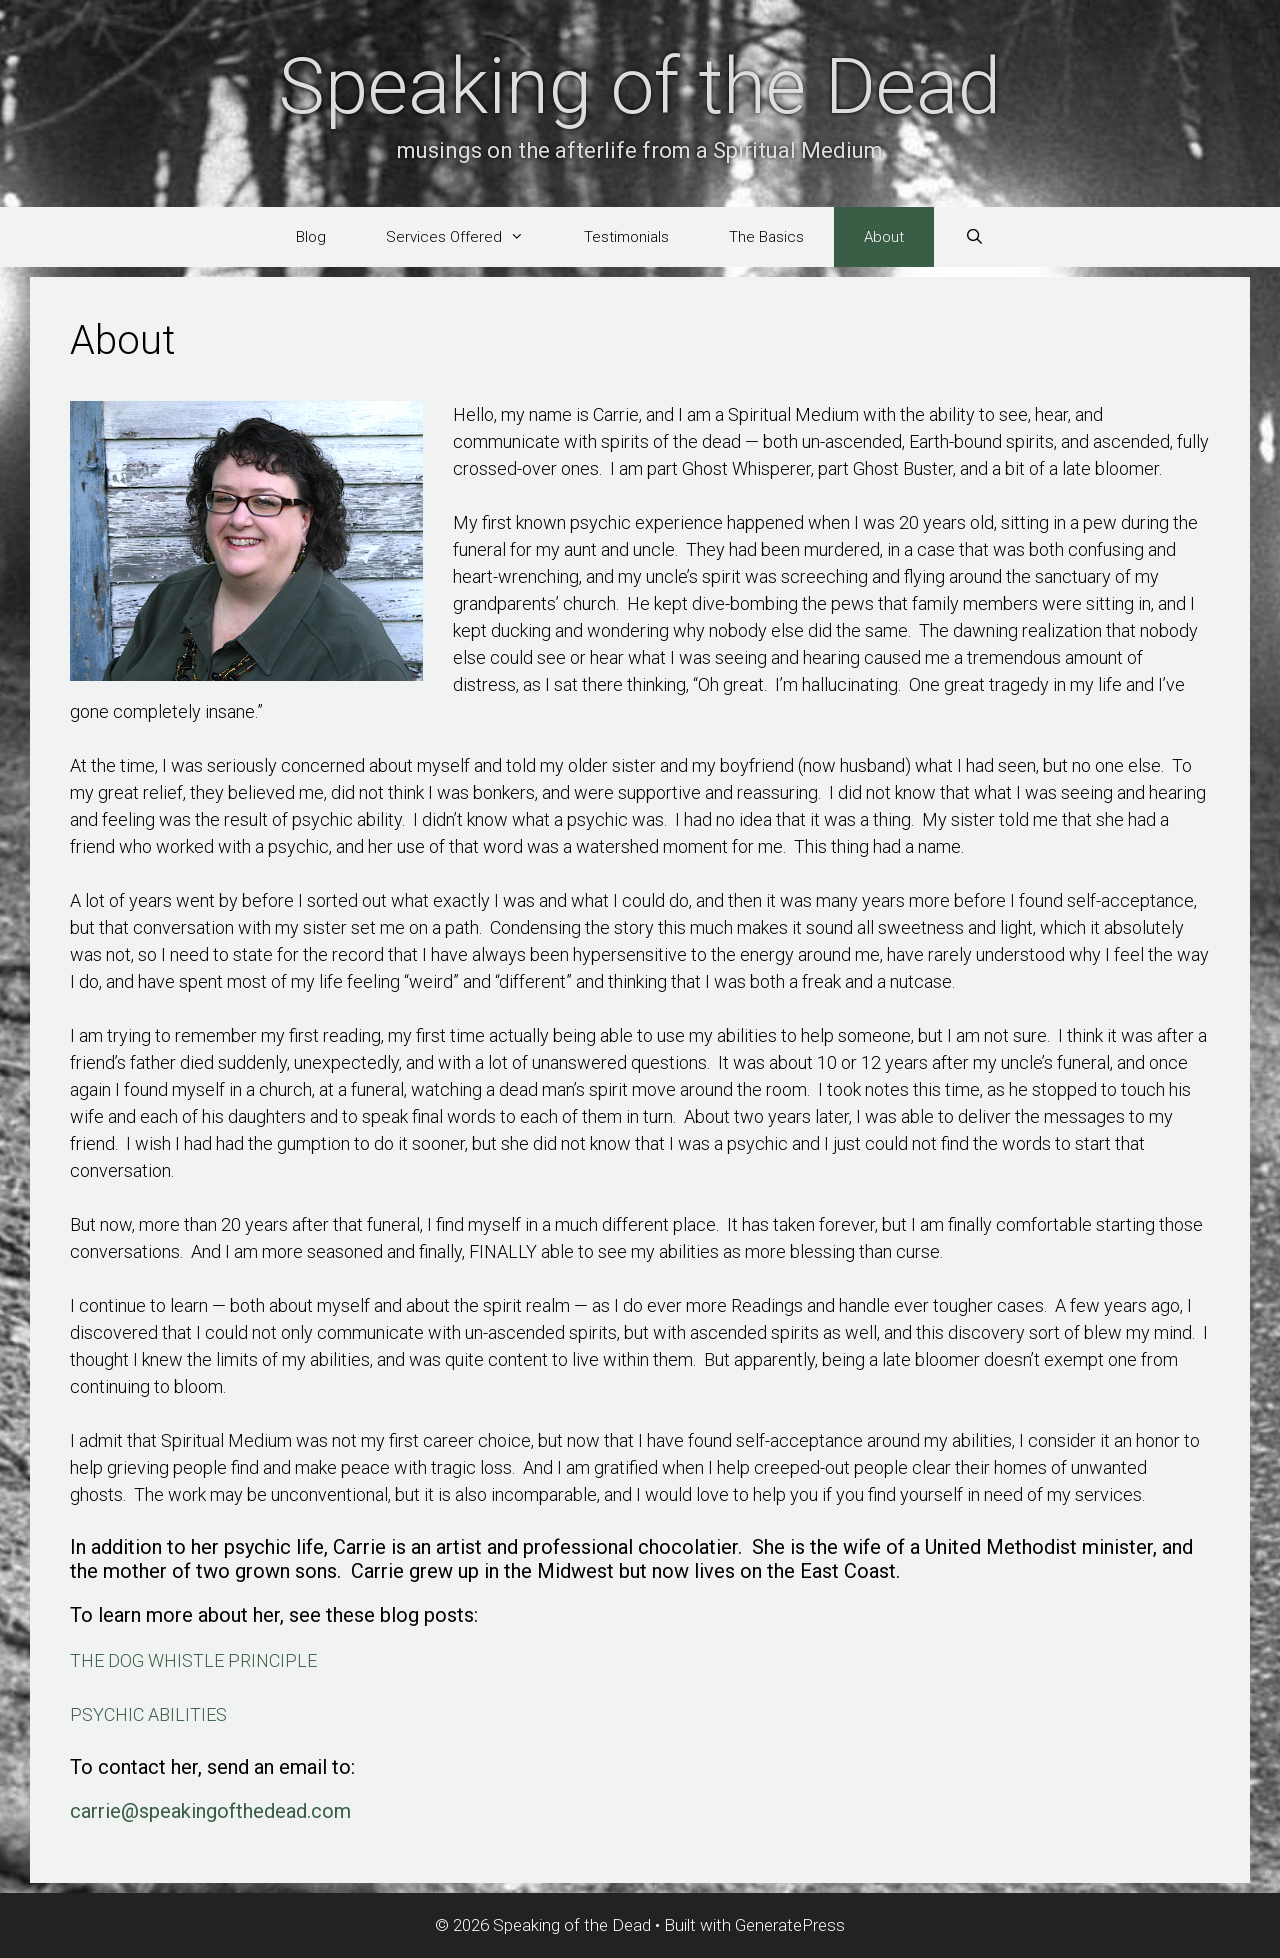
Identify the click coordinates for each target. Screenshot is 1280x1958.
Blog (311, 237)
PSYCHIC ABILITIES (148, 1714)
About (884, 237)
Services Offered (470, 237)
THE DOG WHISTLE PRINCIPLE (193, 1660)
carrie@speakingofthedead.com (210, 1811)
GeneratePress (790, 1925)
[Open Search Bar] (973, 237)
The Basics (766, 237)
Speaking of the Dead (640, 86)
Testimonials (626, 237)
